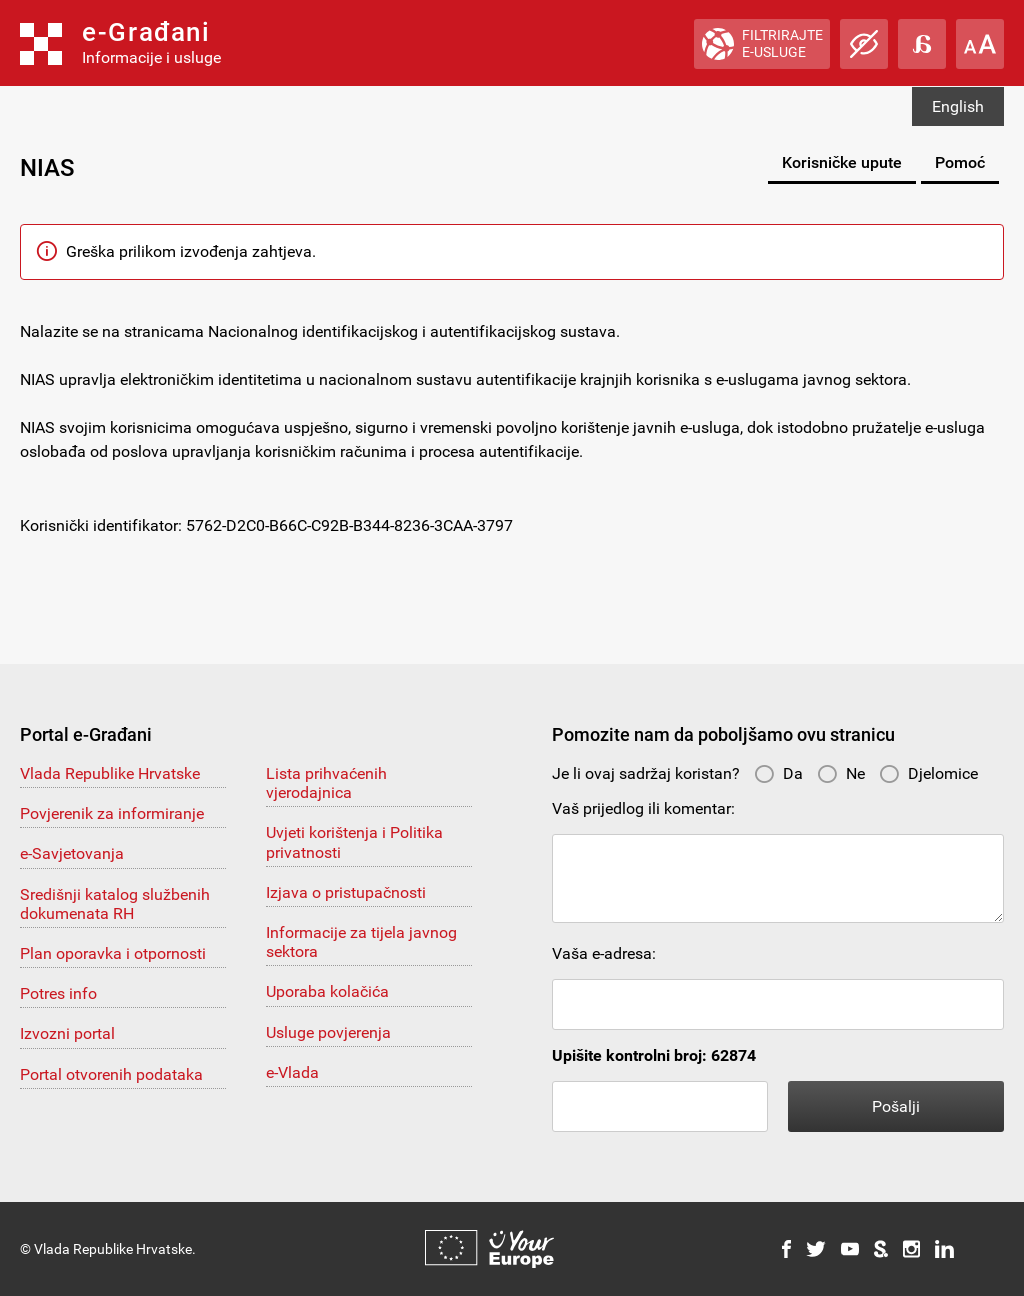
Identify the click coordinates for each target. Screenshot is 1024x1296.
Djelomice (928, 773)
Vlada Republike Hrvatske (110, 773)
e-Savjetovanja (72, 853)
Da (778, 773)
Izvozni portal (67, 1033)
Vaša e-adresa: (604, 953)
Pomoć (960, 162)
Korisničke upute (842, 162)
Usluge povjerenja (328, 1032)
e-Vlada (292, 1072)
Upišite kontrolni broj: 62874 (654, 1055)
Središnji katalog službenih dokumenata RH (115, 904)
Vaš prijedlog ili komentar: (643, 808)
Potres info (58, 993)
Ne (841, 773)
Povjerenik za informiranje (112, 813)
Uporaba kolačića (327, 991)
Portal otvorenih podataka (111, 1074)
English (958, 106)
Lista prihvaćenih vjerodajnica (326, 783)
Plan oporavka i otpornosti (113, 953)
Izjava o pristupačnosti (346, 892)
